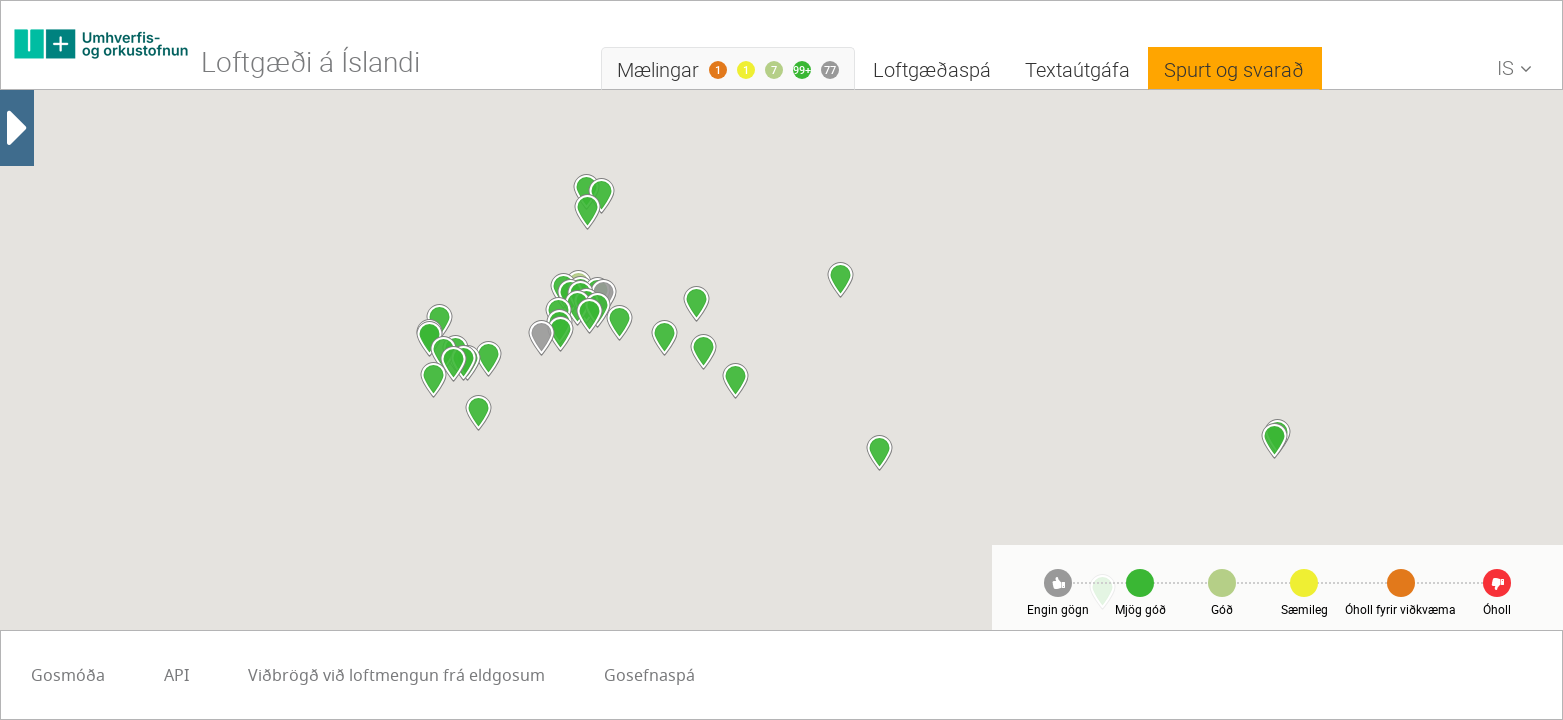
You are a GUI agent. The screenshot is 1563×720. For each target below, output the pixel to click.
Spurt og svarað (1234, 69)
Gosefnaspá (432, 676)
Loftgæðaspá (932, 69)
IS (1519, 71)
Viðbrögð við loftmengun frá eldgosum (179, 676)
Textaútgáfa (1077, 69)
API (682, 676)
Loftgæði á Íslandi (310, 61)
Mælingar (736, 73)
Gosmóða (574, 676)
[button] (587, 211)
